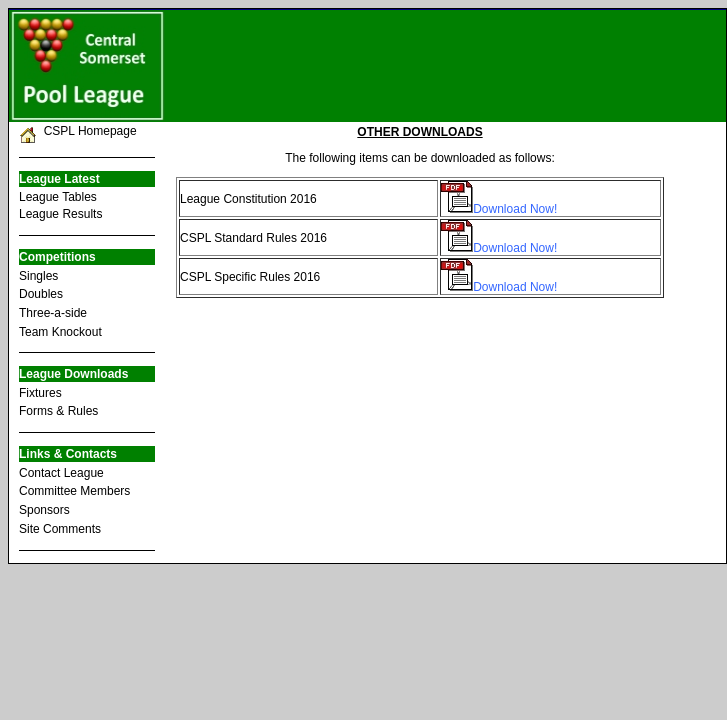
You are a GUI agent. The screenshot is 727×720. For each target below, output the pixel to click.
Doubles (41, 294)
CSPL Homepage (87, 131)
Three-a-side (53, 313)
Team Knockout (60, 332)
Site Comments (60, 529)
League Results (60, 214)
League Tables (58, 197)
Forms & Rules (58, 411)
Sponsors (44, 510)
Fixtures (40, 393)
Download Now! (515, 209)
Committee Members (74, 491)
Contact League (61, 473)
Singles (38, 276)
